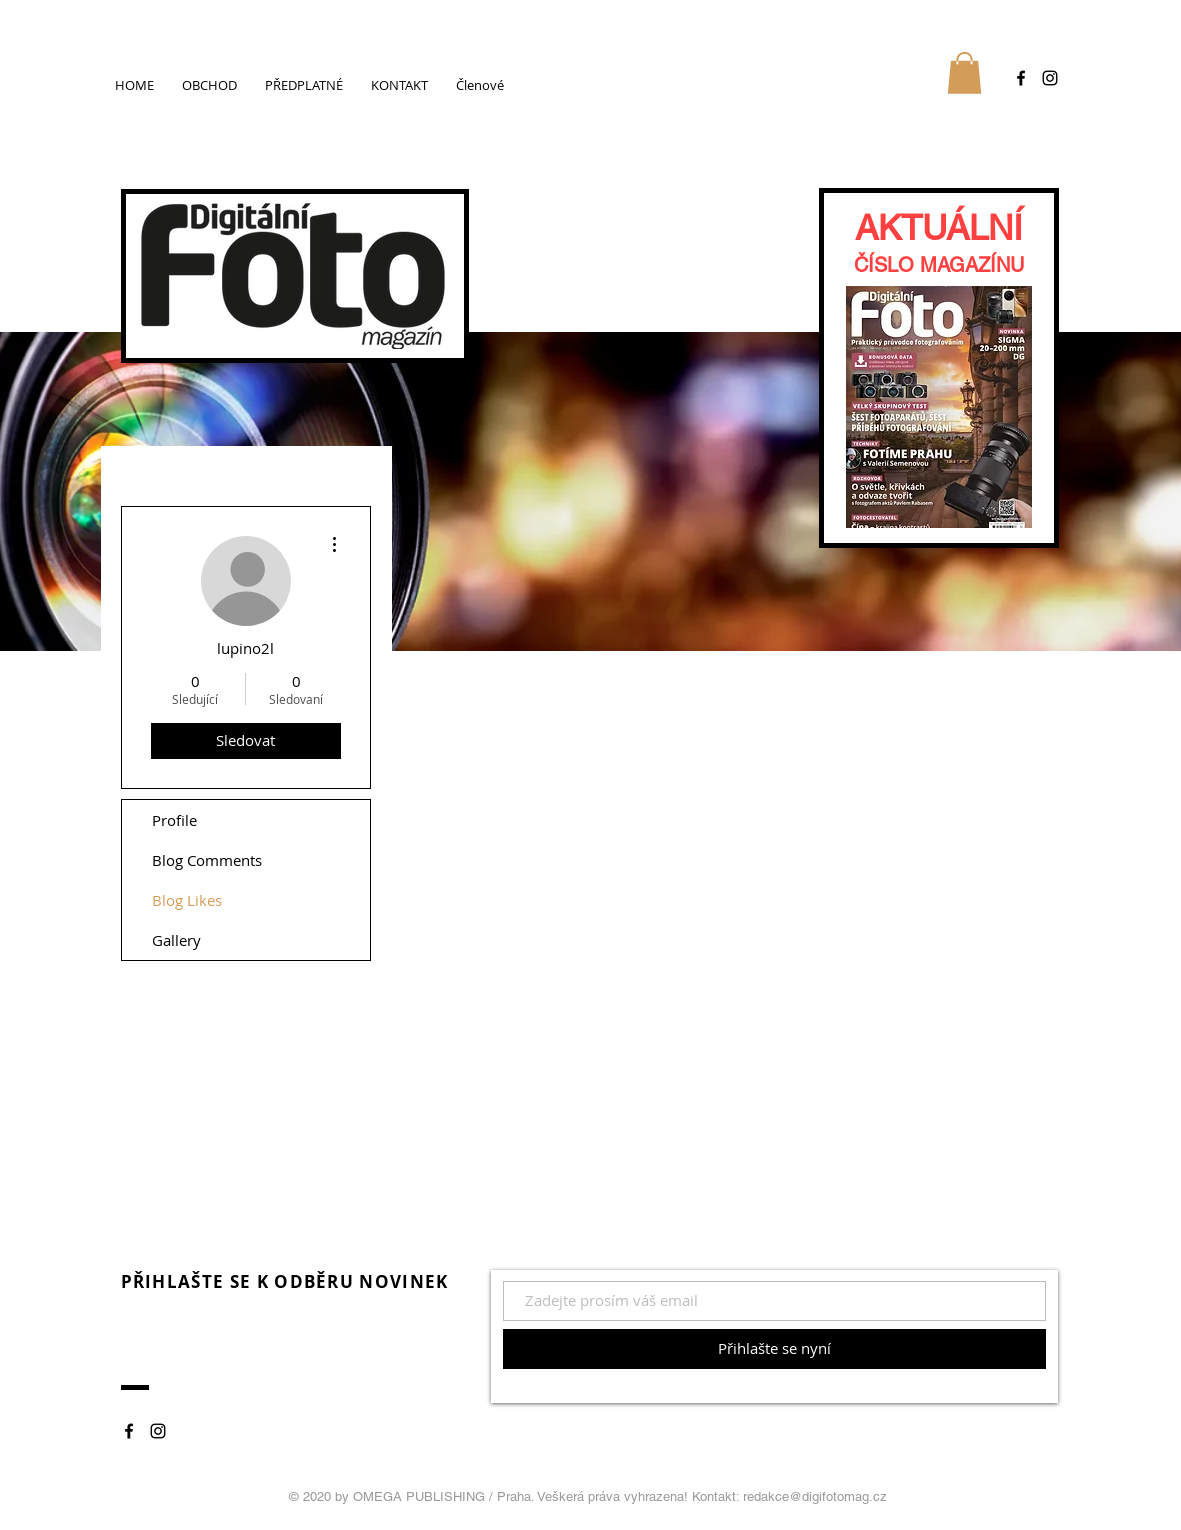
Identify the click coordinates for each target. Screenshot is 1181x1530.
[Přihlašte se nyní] (774, 1349)
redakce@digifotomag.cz (815, 1496)
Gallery (176, 940)
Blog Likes (187, 900)
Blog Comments (207, 860)
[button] (964, 73)
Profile (174, 820)
